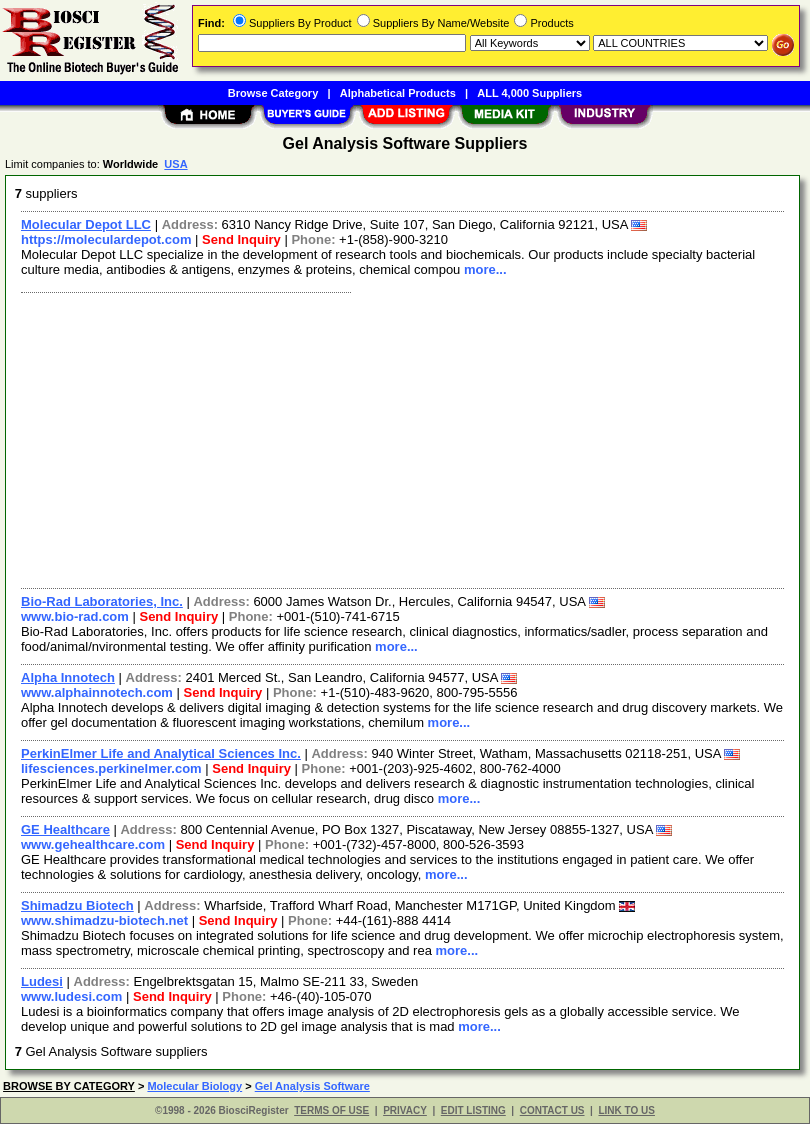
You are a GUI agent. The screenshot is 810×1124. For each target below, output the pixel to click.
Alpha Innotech (68, 677)
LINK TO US (626, 1110)
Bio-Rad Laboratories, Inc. (102, 601)
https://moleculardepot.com (106, 239)
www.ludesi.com (71, 996)
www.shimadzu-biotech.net (104, 920)
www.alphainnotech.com (97, 692)
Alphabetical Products (398, 93)
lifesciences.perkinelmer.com (111, 768)
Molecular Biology (194, 1086)
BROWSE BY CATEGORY (69, 1086)
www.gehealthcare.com (93, 844)
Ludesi (42, 981)
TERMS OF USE (331, 1110)
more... (485, 269)
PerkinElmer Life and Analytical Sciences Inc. (161, 753)
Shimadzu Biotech (77, 905)
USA (175, 164)
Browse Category (273, 93)
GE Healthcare (65, 829)
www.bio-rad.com (75, 616)
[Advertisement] (398, 438)
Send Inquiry (241, 239)
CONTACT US (552, 1110)
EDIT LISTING (473, 1110)
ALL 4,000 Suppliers (529, 93)
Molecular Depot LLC (86, 224)
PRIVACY (405, 1110)
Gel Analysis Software (312, 1086)
